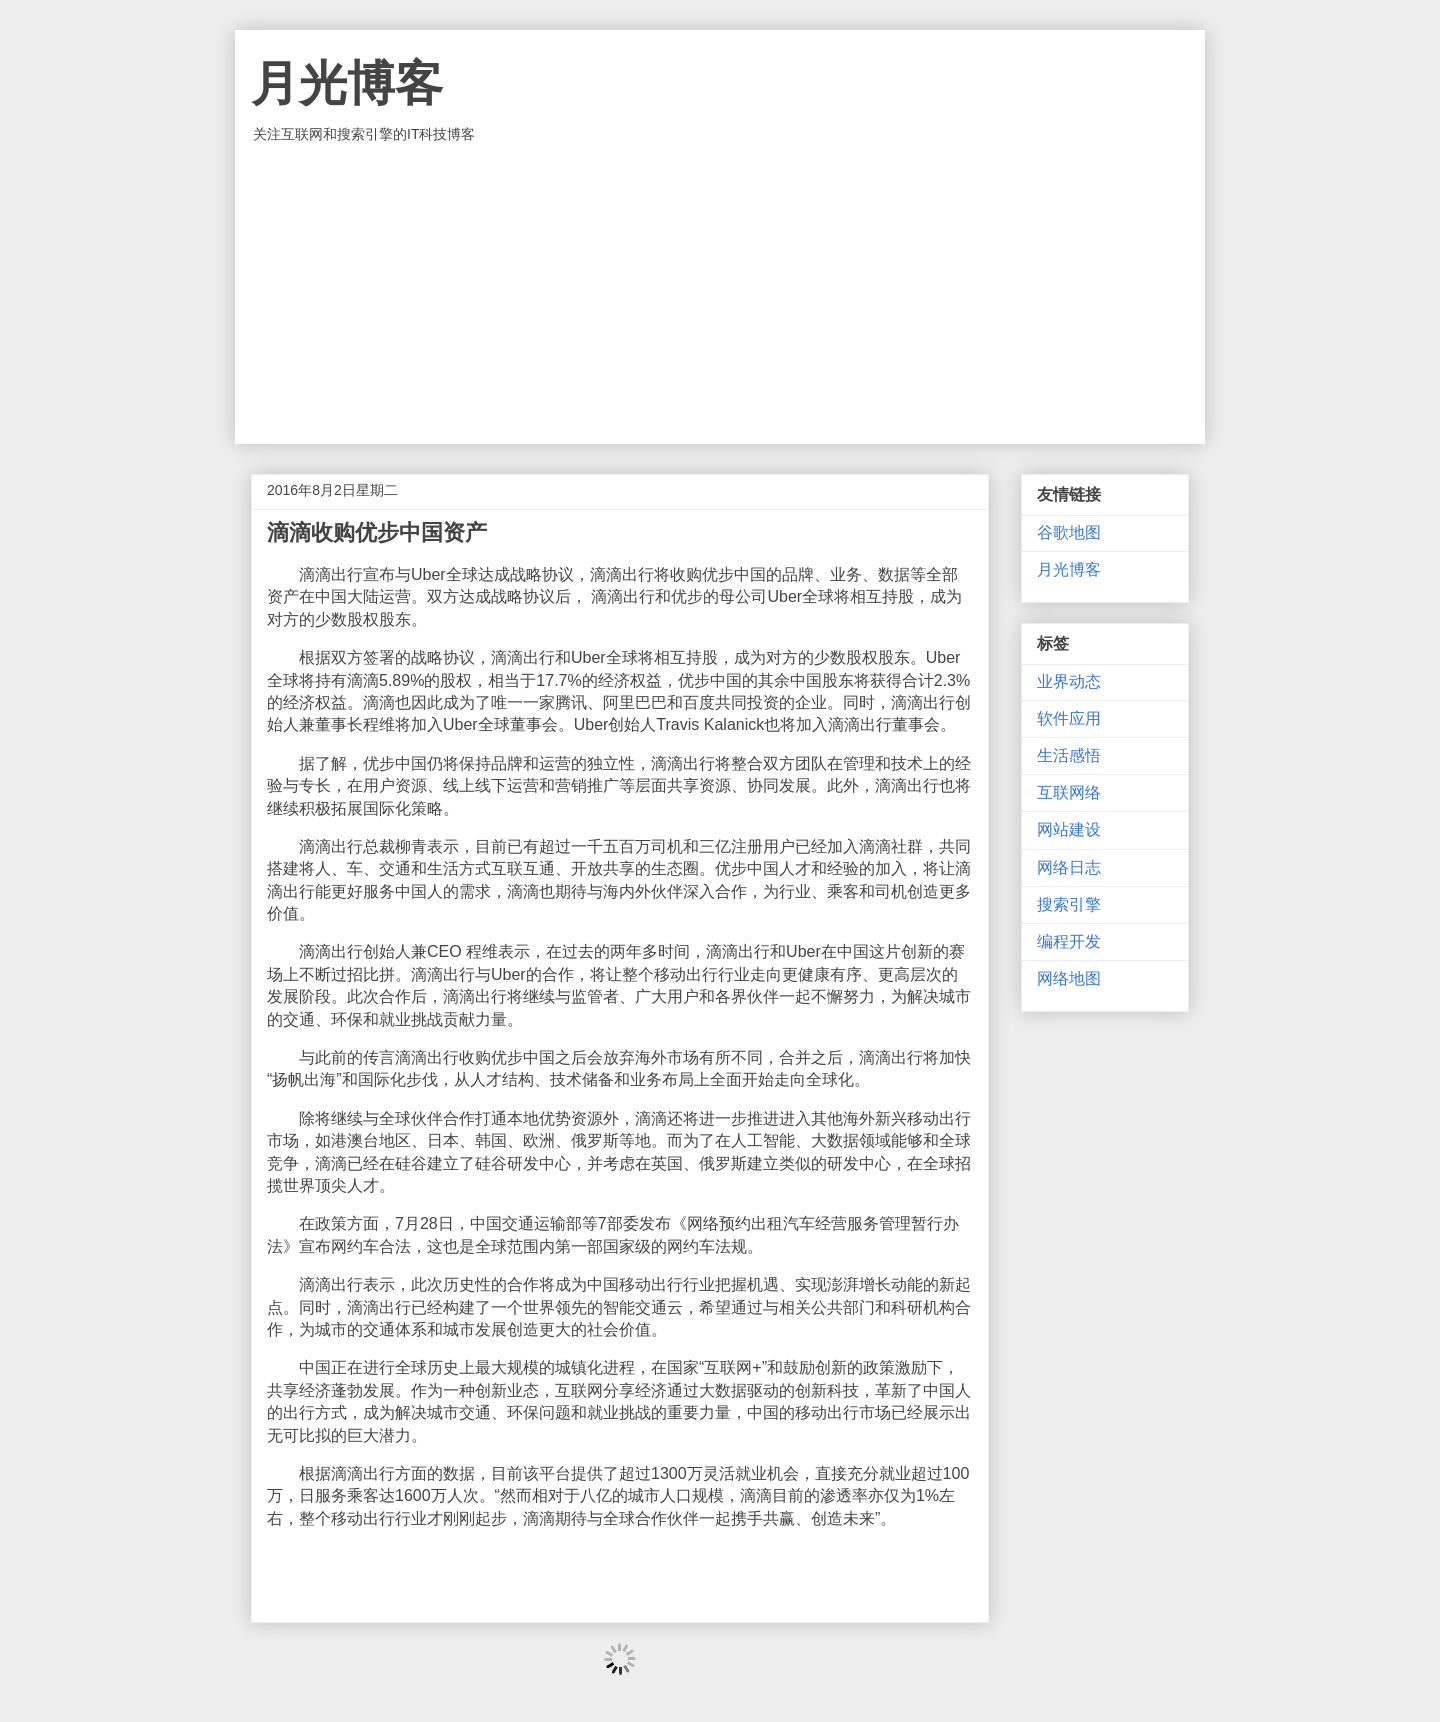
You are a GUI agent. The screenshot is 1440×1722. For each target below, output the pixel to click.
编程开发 (1069, 941)
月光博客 (347, 83)
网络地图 (1069, 978)
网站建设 (1069, 829)
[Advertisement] (720, 294)
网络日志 (1069, 867)
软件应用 (1069, 718)
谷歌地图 (1069, 532)
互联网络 (1069, 792)
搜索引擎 (1069, 904)
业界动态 (1069, 681)
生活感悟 (1069, 755)
